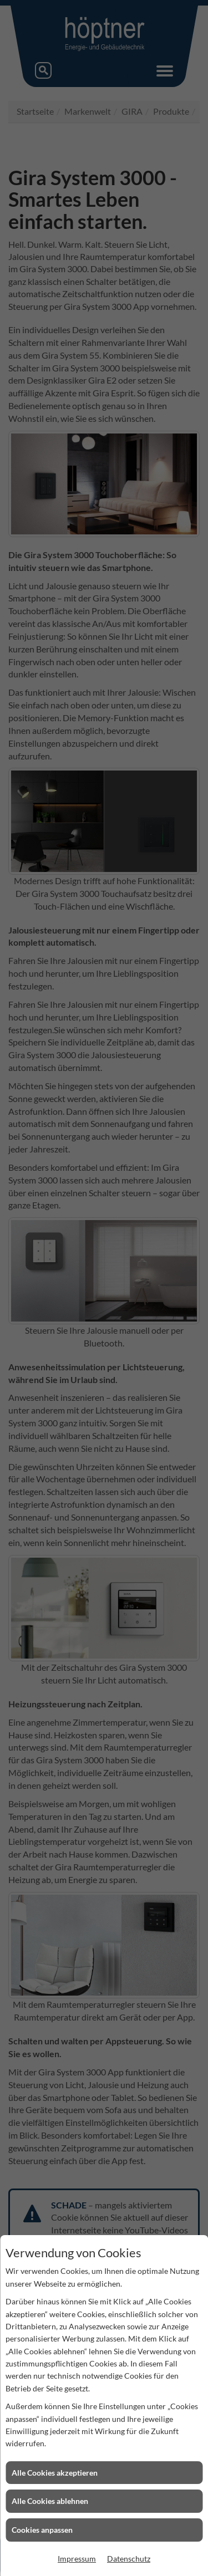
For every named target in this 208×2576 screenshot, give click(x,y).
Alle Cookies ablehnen (50, 2501)
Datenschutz (128, 2558)
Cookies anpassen (42, 2529)
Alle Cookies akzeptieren (55, 2472)
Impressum (77, 2558)
